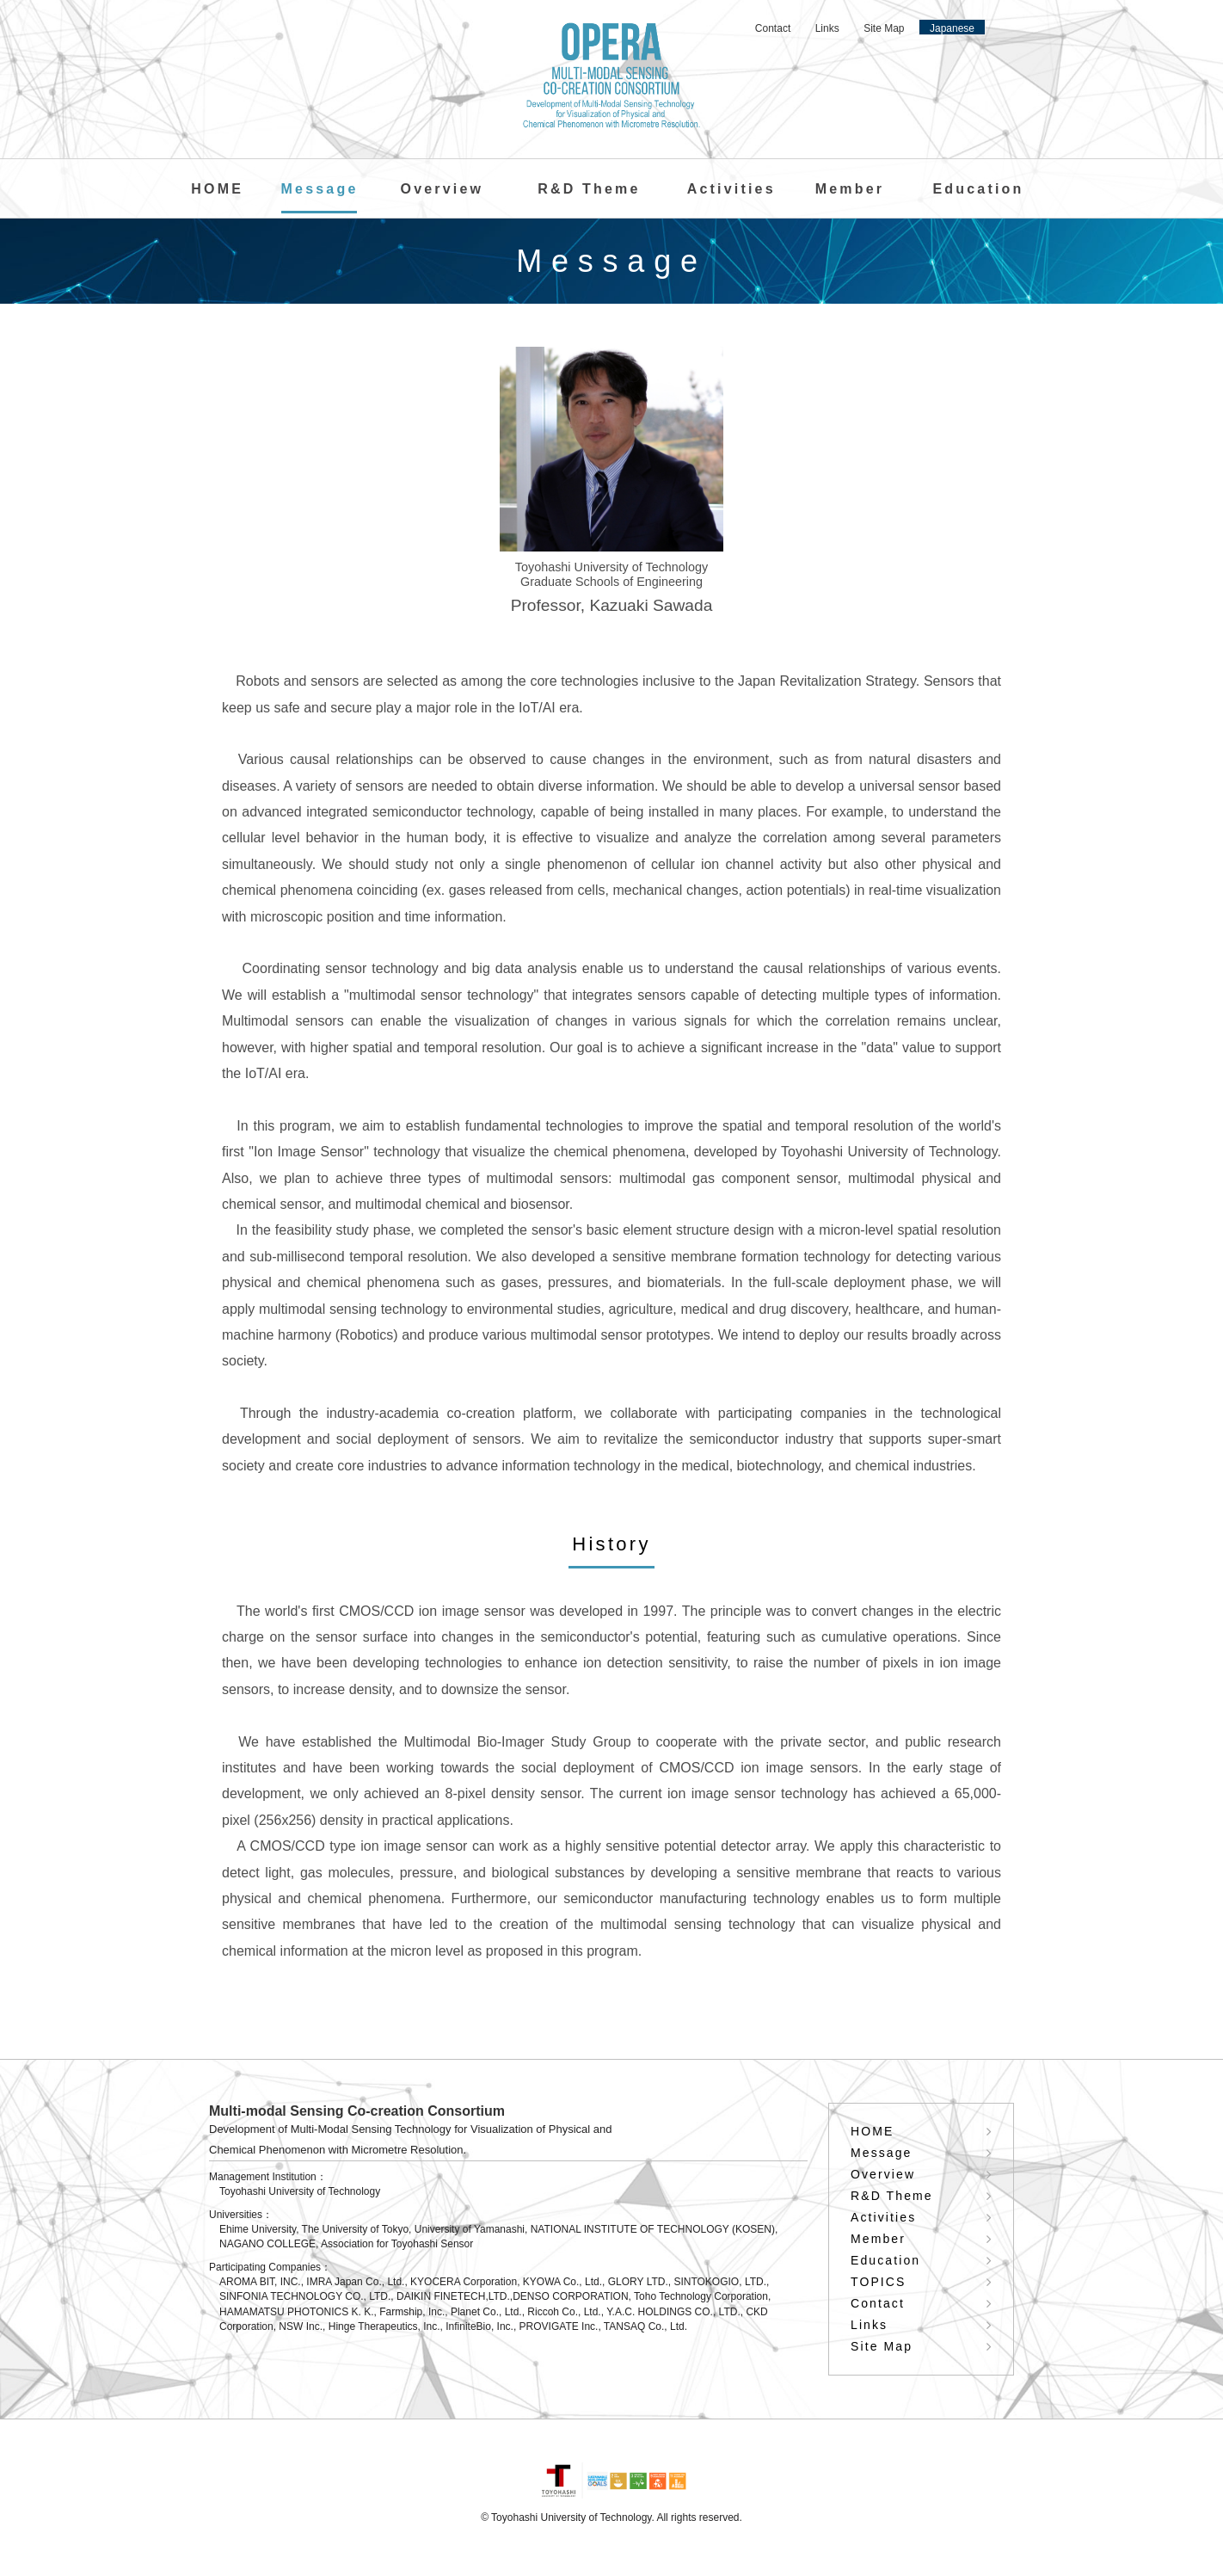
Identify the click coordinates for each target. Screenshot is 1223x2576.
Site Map (883, 28)
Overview (441, 189)
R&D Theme (589, 189)
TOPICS (878, 2282)
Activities (731, 189)
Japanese (952, 28)
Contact (772, 28)
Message (319, 189)
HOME (217, 189)
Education (977, 189)
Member (850, 189)
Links (827, 28)
